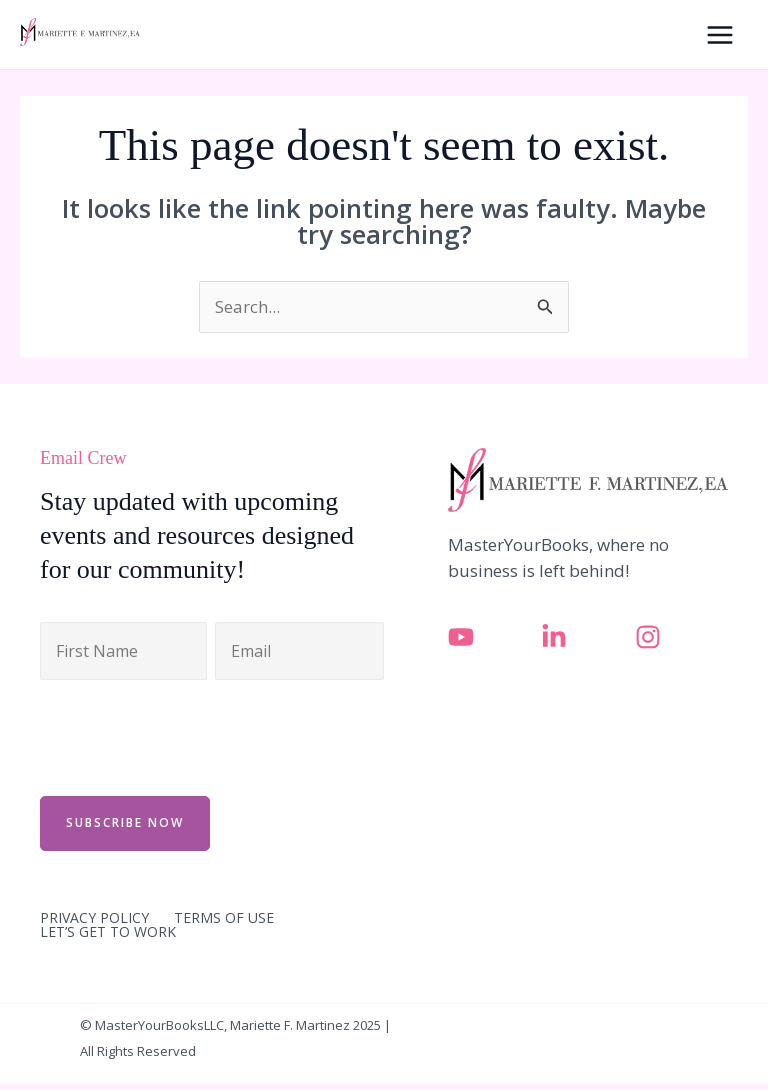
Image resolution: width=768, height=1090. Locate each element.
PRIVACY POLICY (94, 918)
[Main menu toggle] (721, 35)
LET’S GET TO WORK (108, 932)
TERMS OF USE (224, 918)
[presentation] (192, 735)
